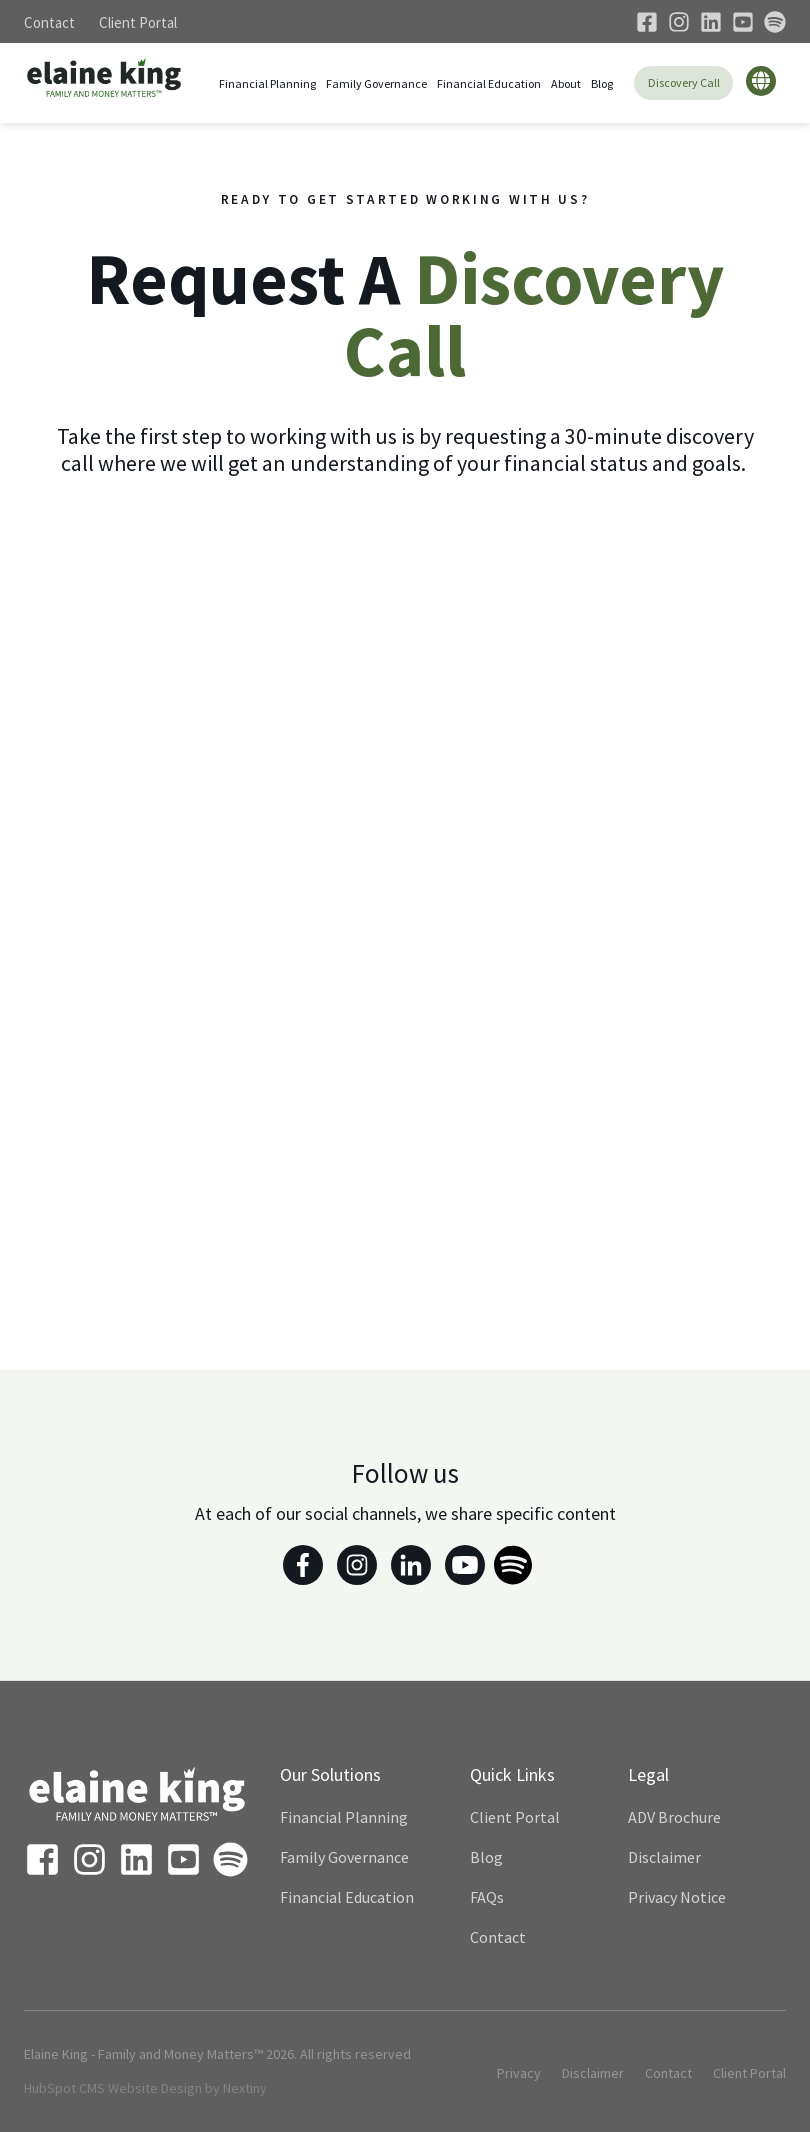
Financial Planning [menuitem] (344, 1817)
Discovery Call (684, 82)
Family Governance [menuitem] (344, 1857)
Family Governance (376, 83)
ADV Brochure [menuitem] (674, 1817)
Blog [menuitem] (486, 1857)
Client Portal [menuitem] (515, 1817)
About (566, 83)
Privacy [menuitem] (519, 2073)
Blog (602, 83)
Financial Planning (267, 83)
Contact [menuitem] (498, 1937)
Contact (49, 22)
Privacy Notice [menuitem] (677, 1897)
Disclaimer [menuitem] (664, 1857)
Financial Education (489, 83)
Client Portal (138, 22)
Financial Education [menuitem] (347, 1897)
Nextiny (245, 2088)
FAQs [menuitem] (487, 1897)
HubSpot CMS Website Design (113, 2088)
